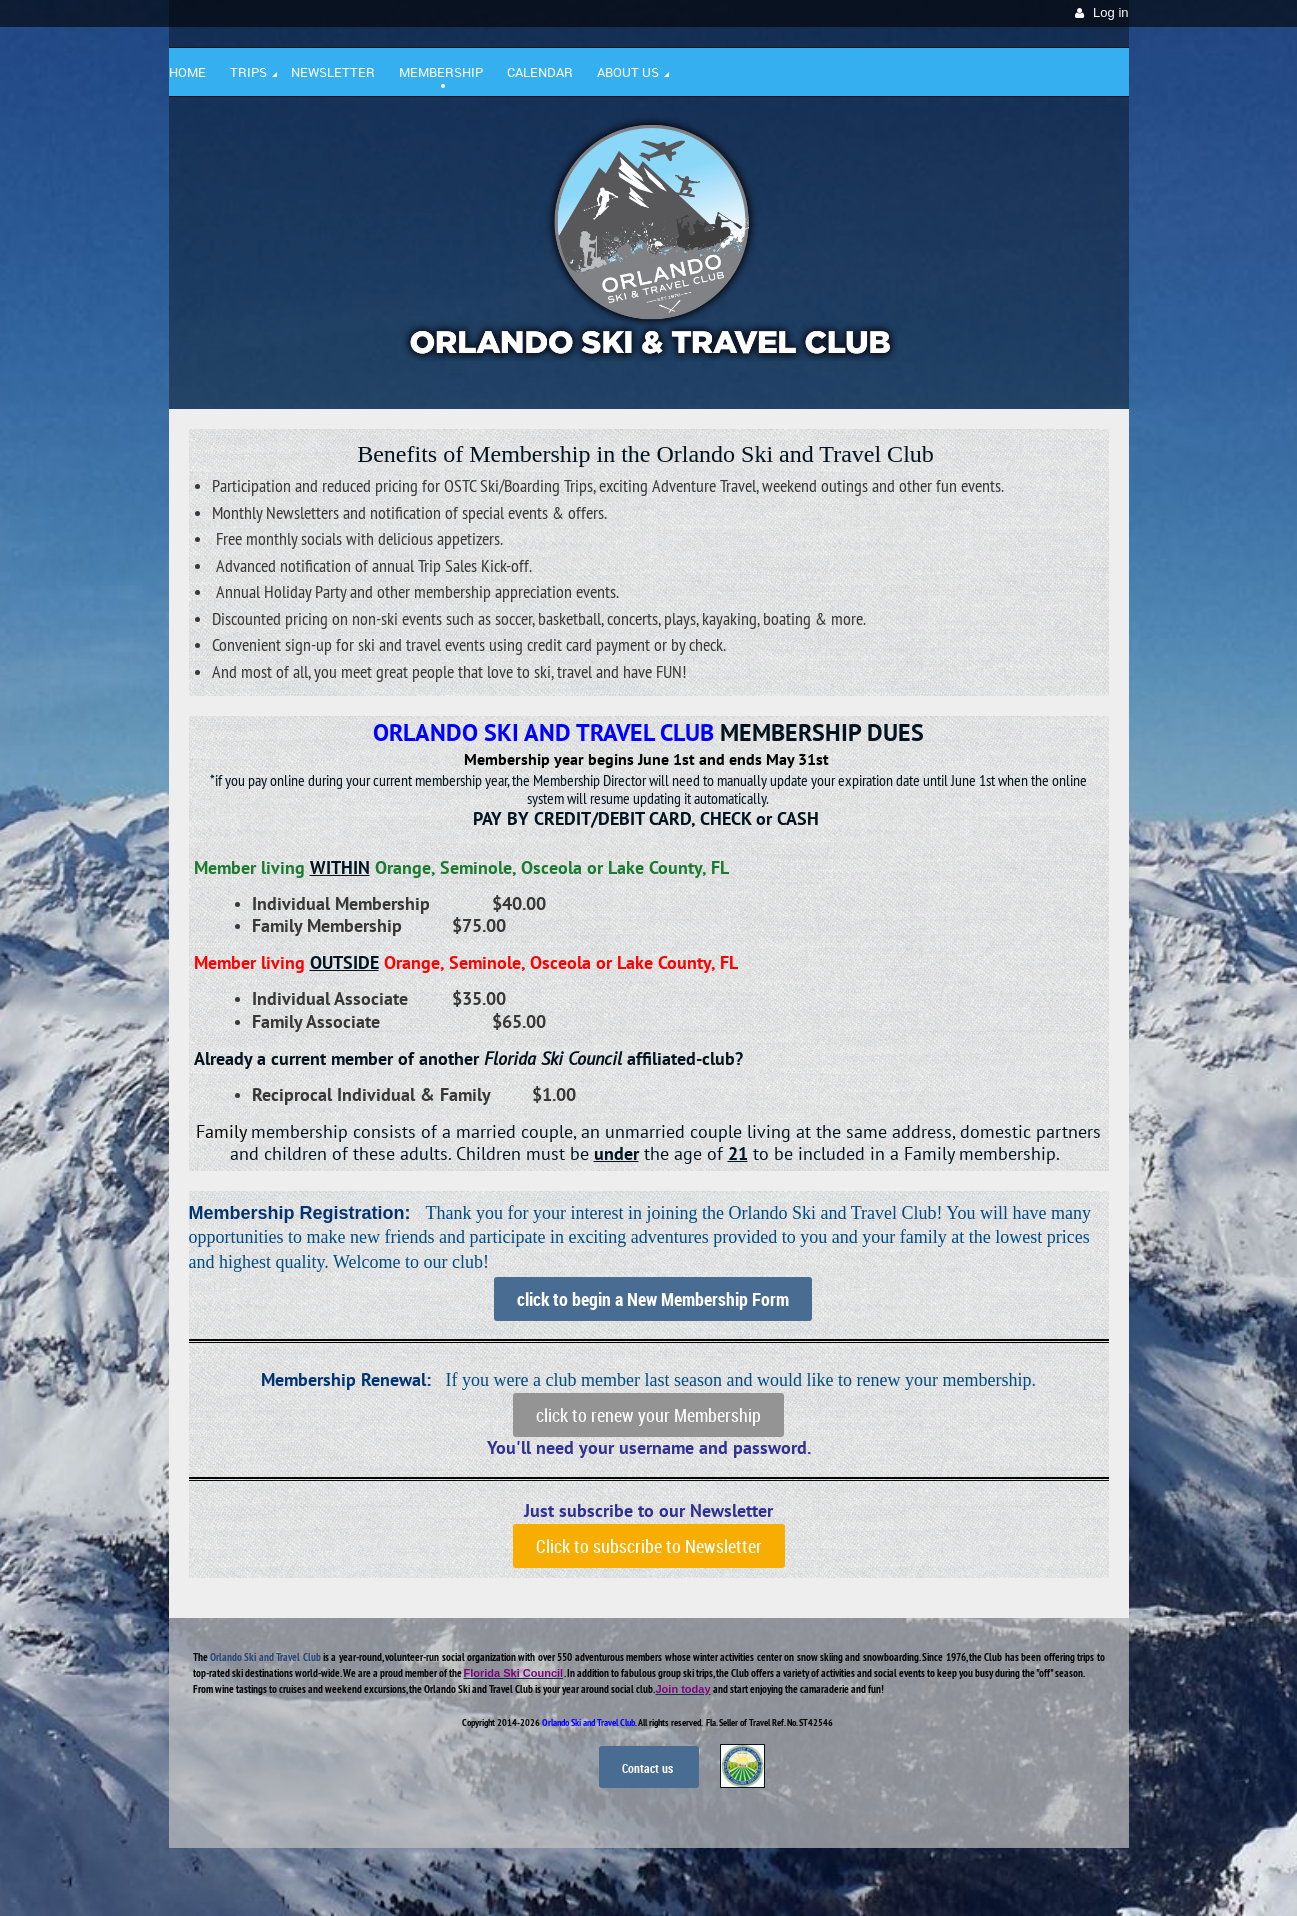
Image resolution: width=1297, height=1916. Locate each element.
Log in (1110, 12)
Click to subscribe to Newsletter (649, 1546)
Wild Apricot (956, 1877)
